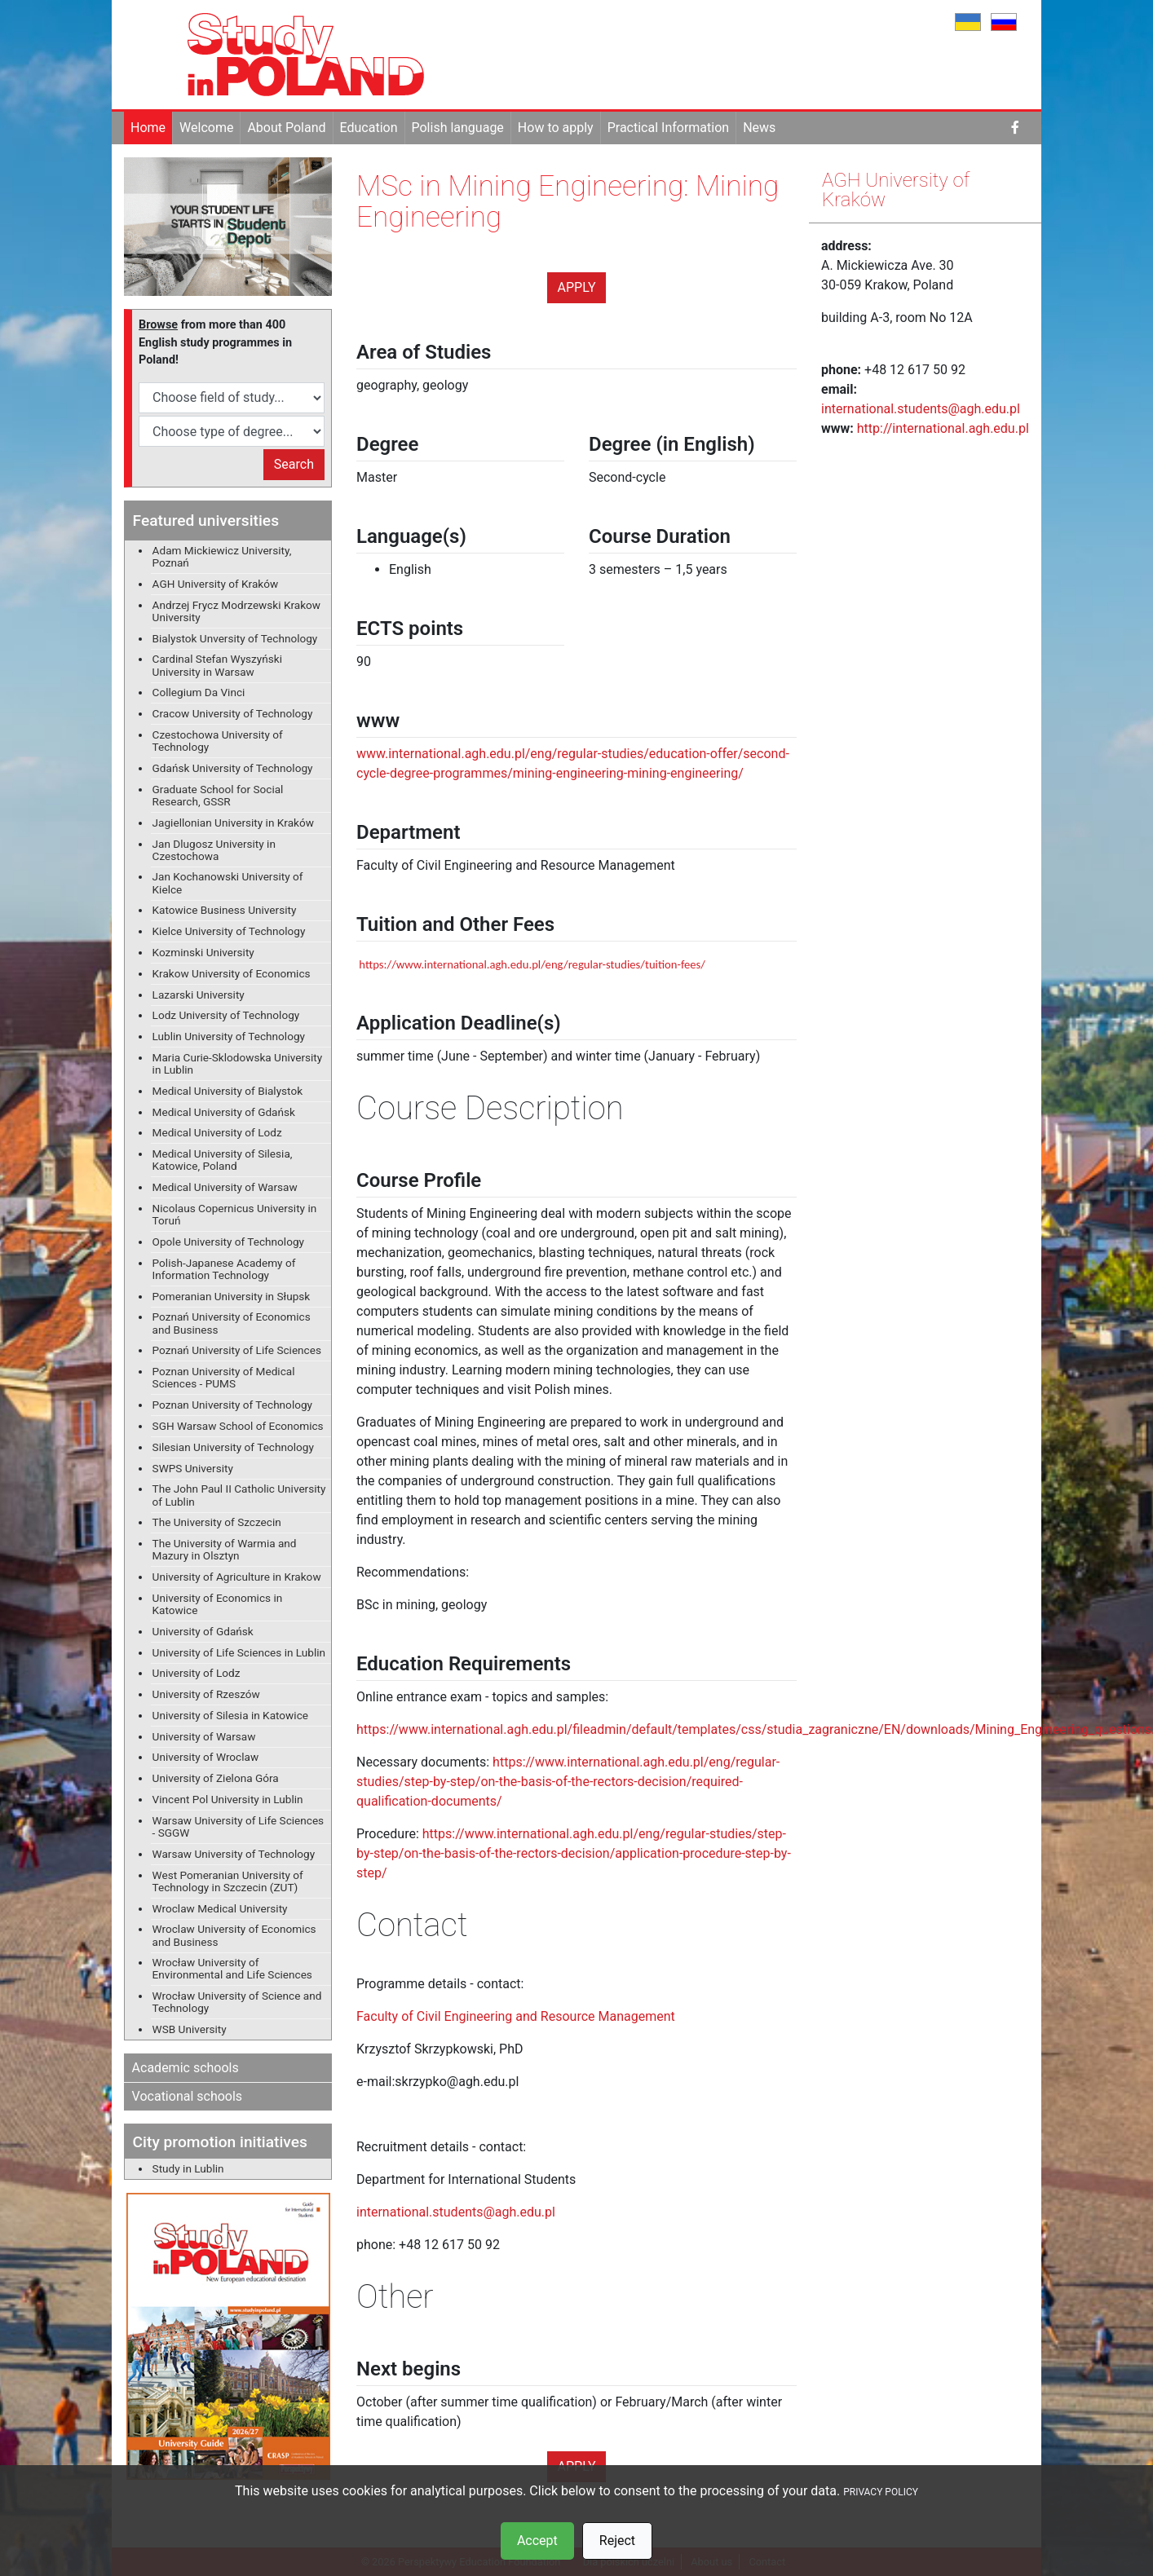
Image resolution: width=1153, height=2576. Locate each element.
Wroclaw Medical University (220, 1908)
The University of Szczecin (216, 1521)
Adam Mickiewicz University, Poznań (222, 556)
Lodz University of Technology (226, 1014)
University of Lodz (196, 1672)
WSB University (189, 2029)
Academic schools (185, 2067)
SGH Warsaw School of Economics (238, 1425)
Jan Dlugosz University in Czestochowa (214, 849)
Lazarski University (198, 994)
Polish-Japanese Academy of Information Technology (224, 1268)
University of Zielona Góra (215, 1777)
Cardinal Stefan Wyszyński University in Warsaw (217, 664)
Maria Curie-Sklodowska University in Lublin (237, 1063)
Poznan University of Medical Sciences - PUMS (223, 1377)
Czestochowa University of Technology (217, 740)
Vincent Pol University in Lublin (227, 1799)
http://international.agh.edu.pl (943, 428)
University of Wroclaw (205, 1756)
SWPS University (192, 1468)
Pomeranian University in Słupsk (231, 1296)
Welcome (206, 127)
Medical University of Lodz (217, 1132)
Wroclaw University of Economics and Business (234, 1934)
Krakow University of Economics (231, 973)
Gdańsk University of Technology (232, 767)
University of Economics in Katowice (217, 1604)
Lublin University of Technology (228, 1036)
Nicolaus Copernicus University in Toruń (234, 1214)
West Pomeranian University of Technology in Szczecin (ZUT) (227, 1881)
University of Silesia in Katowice (230, 1715)
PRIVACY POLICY (880, 2492)
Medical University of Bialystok (227, 1090)
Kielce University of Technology (229, 930)
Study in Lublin (188, 2168)
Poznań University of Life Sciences (236, 1349)
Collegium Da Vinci (198, 692)
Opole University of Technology (228, 1241)
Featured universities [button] (206, 520)
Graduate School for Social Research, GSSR (218, 795)
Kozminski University (203, 952)
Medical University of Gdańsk (223, 1111)
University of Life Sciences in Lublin (239, 1652)
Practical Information (668, 127)
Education (369, 127)
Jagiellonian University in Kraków (233, 822)
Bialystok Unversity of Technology (235, 638)
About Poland (286, 127)
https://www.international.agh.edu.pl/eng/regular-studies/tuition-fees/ (532, 964)
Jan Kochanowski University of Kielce (227, 882)
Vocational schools (187, 2096)
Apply (577, 287)
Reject (617, 2540)
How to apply (556, 127)
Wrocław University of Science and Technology (237, 2001)
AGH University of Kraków (215, 583)
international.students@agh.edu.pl (455, 2212)
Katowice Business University (224, 909)
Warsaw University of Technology (234, 1853)
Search (294, 464)
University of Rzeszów (206, 1693)
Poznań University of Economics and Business (231, 1322)
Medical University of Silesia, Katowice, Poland (222, 1159)
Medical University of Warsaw (225, 1186)
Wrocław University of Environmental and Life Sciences (232, 1968)
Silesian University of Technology (233, 1446)
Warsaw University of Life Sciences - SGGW (238, 1826)
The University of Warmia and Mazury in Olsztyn (224, 1549)
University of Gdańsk (203, 1631)
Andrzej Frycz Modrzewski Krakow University (236, 611)
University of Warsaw (204, 1736)
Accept (537, 2540)
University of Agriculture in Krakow (236, 1576)
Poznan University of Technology (232, 1404)
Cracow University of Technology (232, 713)
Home (148, 127)
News (759, 127)
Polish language (458, 127)
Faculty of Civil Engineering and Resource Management (515, 2016)
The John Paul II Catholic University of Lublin (239, 1494)
